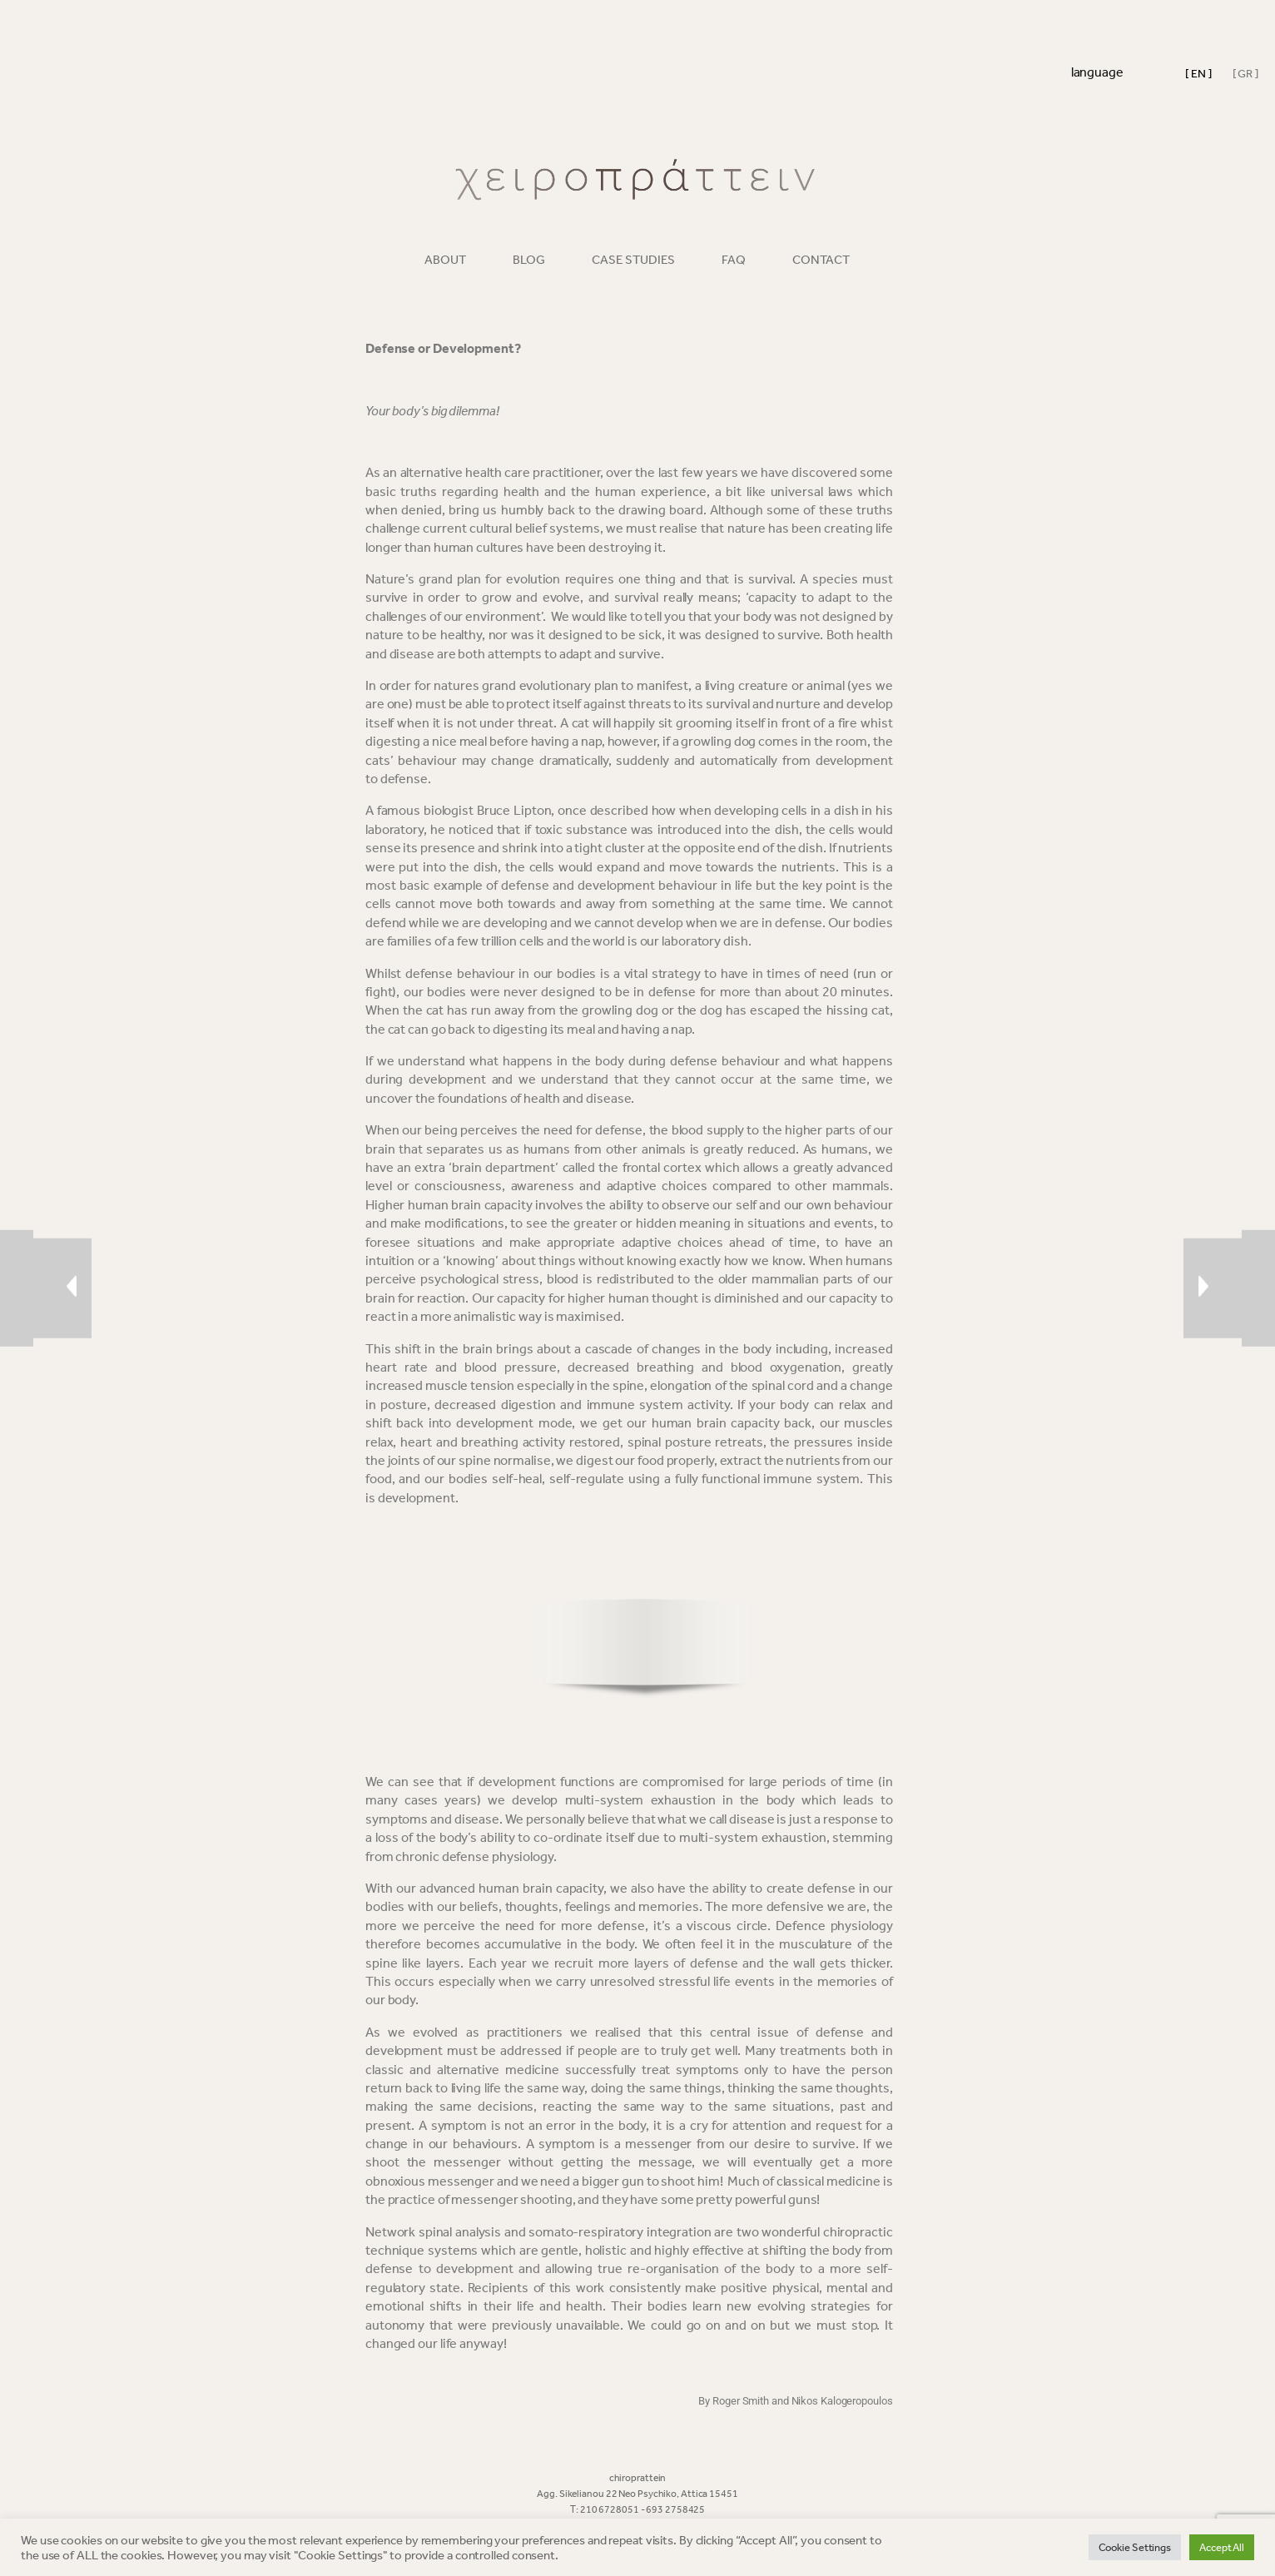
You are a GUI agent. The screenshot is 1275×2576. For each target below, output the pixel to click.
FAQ (734, 259)
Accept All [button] (1221, 2547)
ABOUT (445, 259)
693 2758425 (675, 2509)
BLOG (529, 259)
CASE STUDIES (633, 259)
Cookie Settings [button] (1135, 2547)
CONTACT (821, 259)
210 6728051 (610, 2509)
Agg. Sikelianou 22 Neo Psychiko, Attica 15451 (637, 2493)
